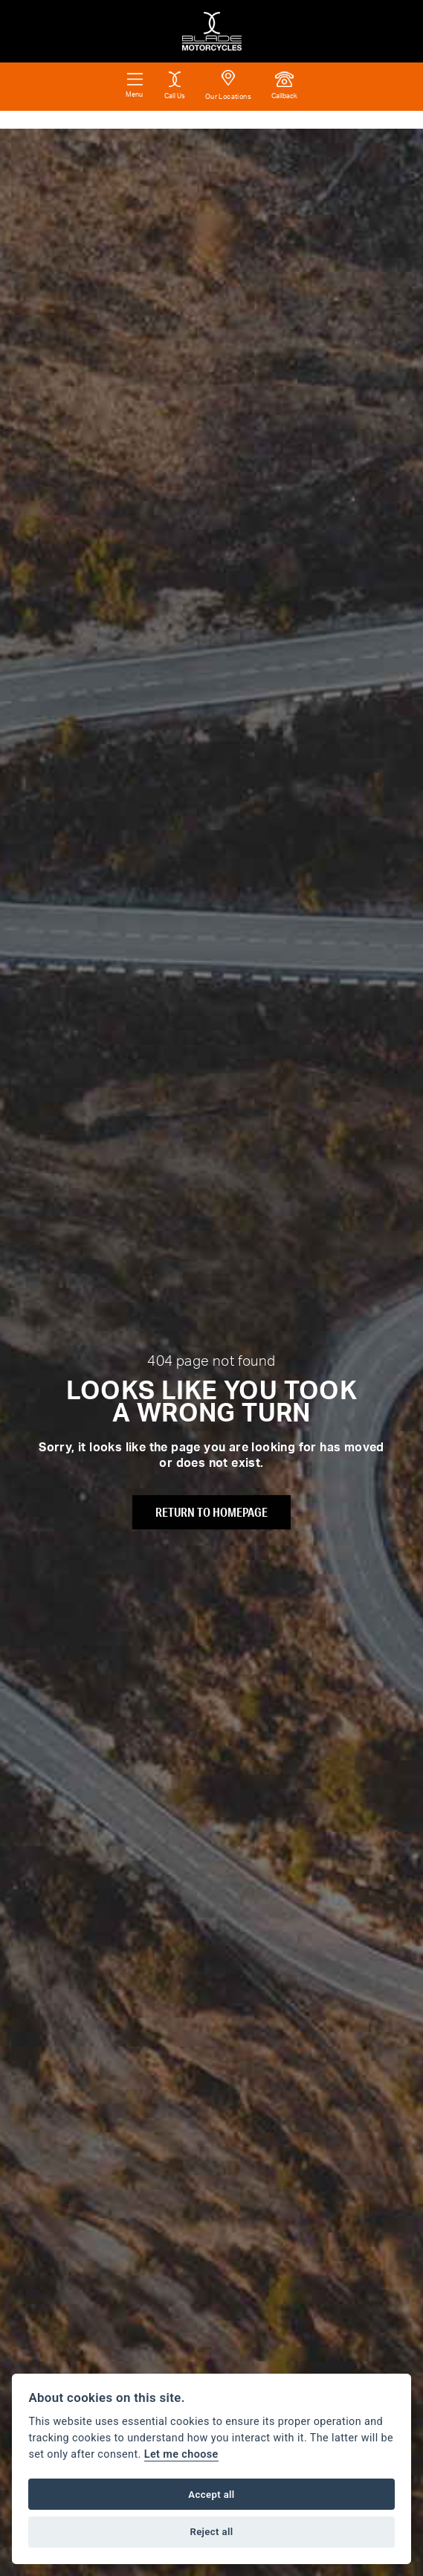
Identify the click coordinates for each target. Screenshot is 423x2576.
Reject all (211, 2531)
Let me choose (181, 2454)
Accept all (211, 2494)
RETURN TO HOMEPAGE (211, 1512)
